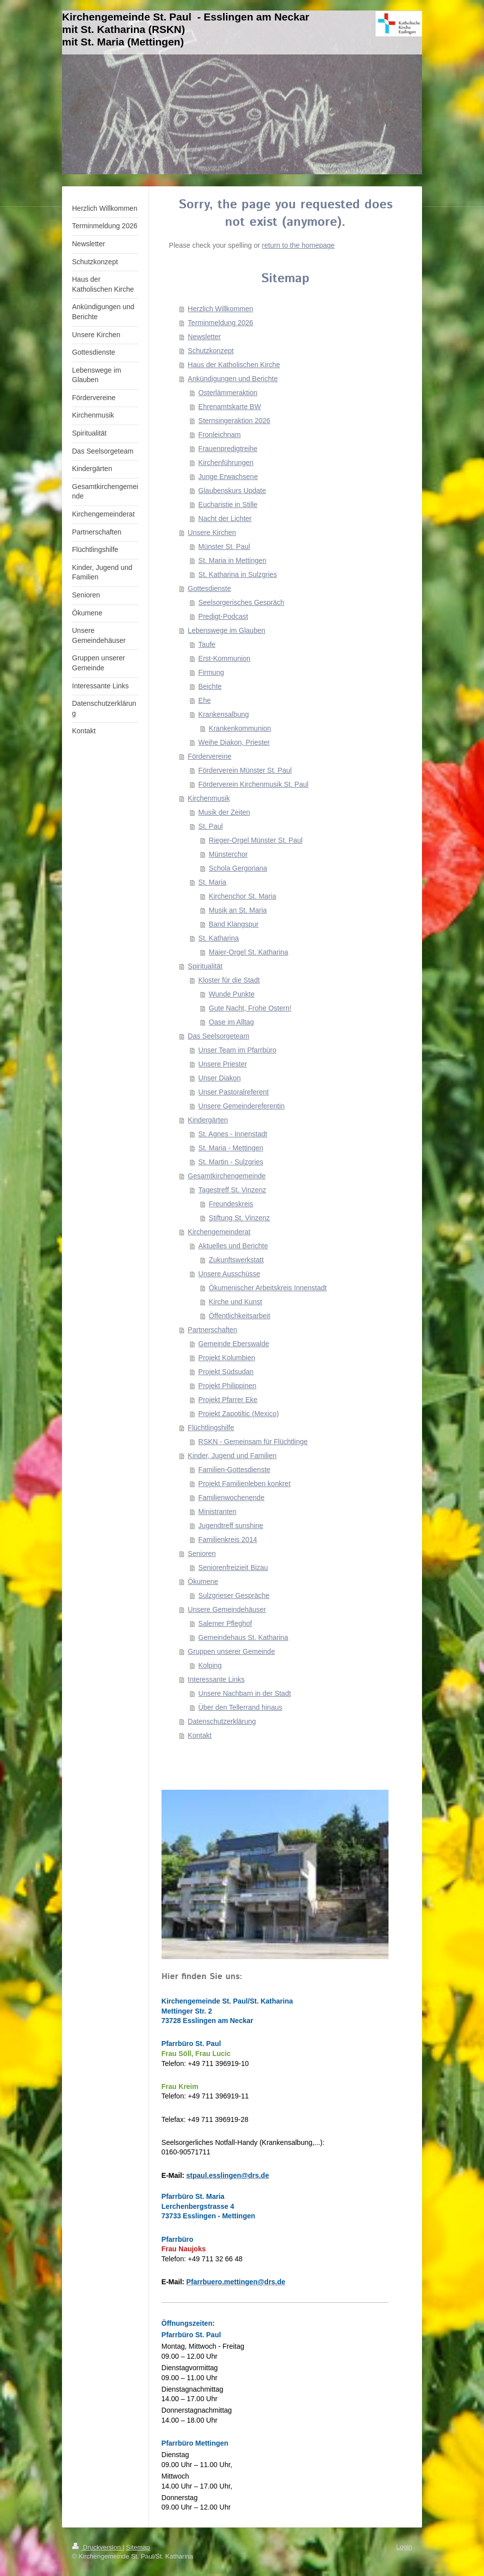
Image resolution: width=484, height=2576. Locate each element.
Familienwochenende (231, 1498)
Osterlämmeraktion (228, 393)
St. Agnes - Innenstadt (233, 1134)
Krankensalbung (223, 714)
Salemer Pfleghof (225, 1623)
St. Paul (210, 826)
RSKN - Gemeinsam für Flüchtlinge (253, 1442)
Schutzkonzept (211, 351)
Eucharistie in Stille (228, 505)
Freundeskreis (231, 1204)
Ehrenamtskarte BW (229, 407)
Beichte (210, 686)
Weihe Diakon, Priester (234, 742)
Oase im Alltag (231, 1022)
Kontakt (200, 1735)
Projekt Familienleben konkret (244, 1484)
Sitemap (138, 2547)
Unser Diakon (219, 1078)
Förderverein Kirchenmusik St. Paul (253, 784)
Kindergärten (208, 1120)
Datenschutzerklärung (222, 1721)
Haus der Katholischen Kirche (234, 365)
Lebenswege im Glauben (227, 630)
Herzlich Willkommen (221, 309)
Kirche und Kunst (235, 1302)
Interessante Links (216, 1679)
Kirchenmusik (209, 798)
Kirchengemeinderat (219, 1232)
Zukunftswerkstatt (236, 1260)
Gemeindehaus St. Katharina (243, 1637)
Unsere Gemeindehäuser (227, 1609)
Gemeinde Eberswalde (234, 1344)
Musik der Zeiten (224, 812)
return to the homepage (298, 245)
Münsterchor (228, 854)
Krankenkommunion (240, 728)
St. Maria (212, 882)
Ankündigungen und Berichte (233, 379)
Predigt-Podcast (223, 616)
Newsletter (204, 337)
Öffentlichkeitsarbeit (239, 1316)
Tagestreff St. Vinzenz (232, 1190)
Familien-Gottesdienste (234, 1470)
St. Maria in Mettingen (232, 560)
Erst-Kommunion (224, 658)
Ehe (204, 700)
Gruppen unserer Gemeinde (231, 1651)
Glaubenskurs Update (232, 491)
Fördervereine (210, 756)
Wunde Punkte (232, 994)
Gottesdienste (209, 588)
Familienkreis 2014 (228, 1540)
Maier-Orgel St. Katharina (248, 952)
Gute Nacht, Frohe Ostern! (250, 1008)
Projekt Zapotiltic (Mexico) (238, 1414)
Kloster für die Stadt (229, 980)
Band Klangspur (234, 924)
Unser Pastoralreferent (233, 1092)
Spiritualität (205, 966)
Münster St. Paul (224, 546)
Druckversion (97, 2547)
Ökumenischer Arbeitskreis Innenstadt (268, 1288)
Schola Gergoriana (238, 868)
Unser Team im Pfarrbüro (237, 1050)
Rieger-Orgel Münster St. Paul (256, 840)
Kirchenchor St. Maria (242, 896)
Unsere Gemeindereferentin (241, 1106)
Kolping (210, 1665)
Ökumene (203, 1581)
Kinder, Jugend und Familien (232, 1456)
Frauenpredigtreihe (228, 449)
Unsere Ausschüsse (229, 1274)
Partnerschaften (213, 1330)
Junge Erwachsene (228, 477)
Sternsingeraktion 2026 (234, 421)
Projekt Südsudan (226, 1372)
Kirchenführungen (226, 463)
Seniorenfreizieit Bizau (233, 1567)
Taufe (207, 644)
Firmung (211, 672)
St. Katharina (218, 938)
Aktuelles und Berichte (233, 1246)
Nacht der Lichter (225, 518)
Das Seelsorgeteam (219, 1036)
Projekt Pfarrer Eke (228, 1400)
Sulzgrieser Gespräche (234, 1595)
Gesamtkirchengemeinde (227, 1176)
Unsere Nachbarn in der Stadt (244, 1693)
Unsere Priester (222, 1064)
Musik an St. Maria (238, 910)
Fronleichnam (219, 435)
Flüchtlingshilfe (211, 1428)
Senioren (202, 1553)
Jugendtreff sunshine (231, 1526)
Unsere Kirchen (212, 532)
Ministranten (217, 1512)
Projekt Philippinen (227, 1386)
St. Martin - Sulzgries (231, 1162)
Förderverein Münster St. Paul (245, 770)
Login (404, 2547)
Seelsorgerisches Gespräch (241, 602)
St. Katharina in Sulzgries (237, 574)
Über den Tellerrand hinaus (240, 1707)
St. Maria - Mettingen (231, 1148)
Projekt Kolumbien (227, 1358)
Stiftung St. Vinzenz (239, 1218)
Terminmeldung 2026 (221, 323)
